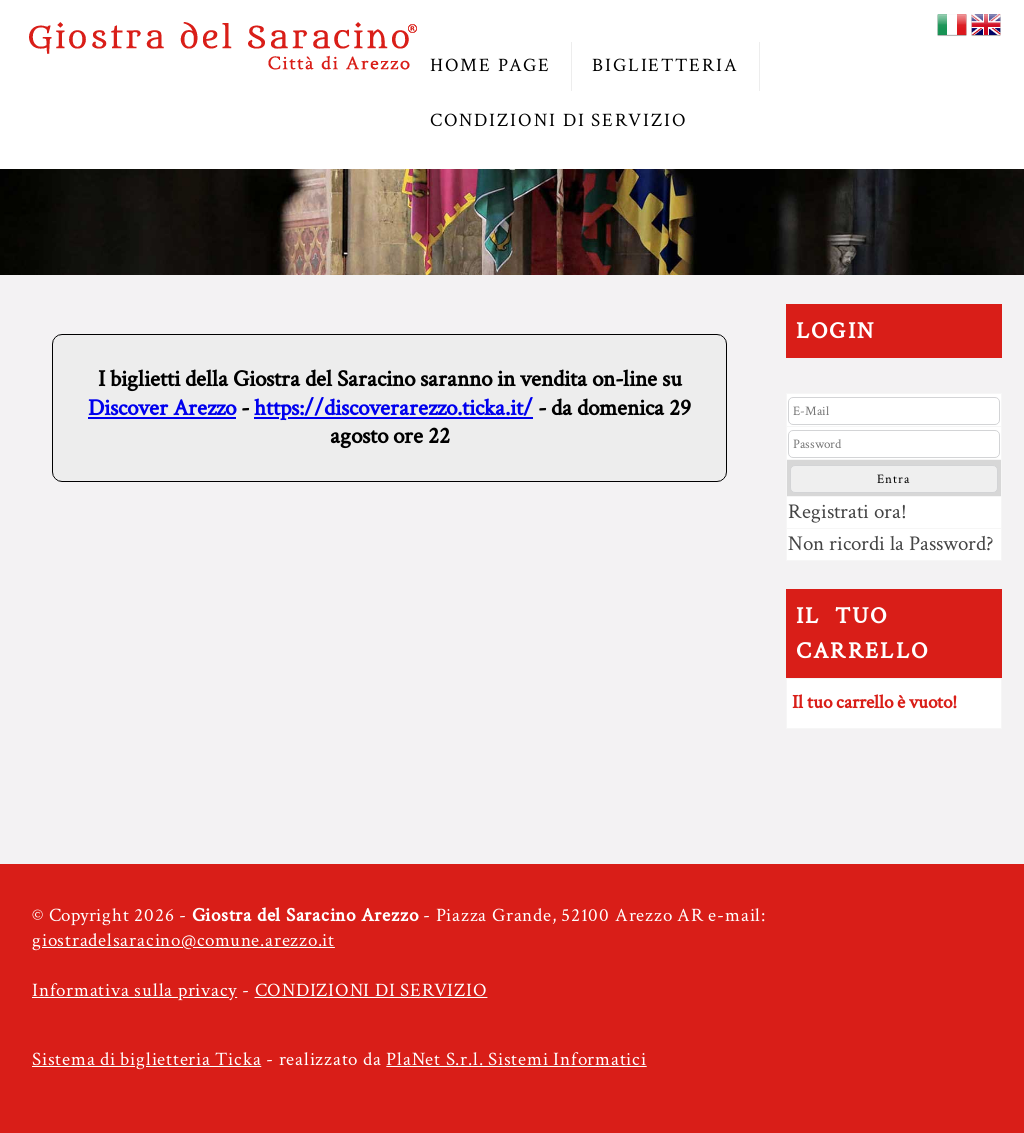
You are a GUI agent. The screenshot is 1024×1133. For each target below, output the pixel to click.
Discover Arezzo (162, 408)
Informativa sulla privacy (134, 990)
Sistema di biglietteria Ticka (146, 1059)
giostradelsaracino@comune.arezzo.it (183, 940)
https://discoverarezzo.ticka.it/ (393, 408)
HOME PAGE (490, 65)
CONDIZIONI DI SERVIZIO (559, 120)
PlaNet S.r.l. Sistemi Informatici (516, 1059)
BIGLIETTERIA (665, 65)
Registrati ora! (847, 511)
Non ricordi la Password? (891, 543)
